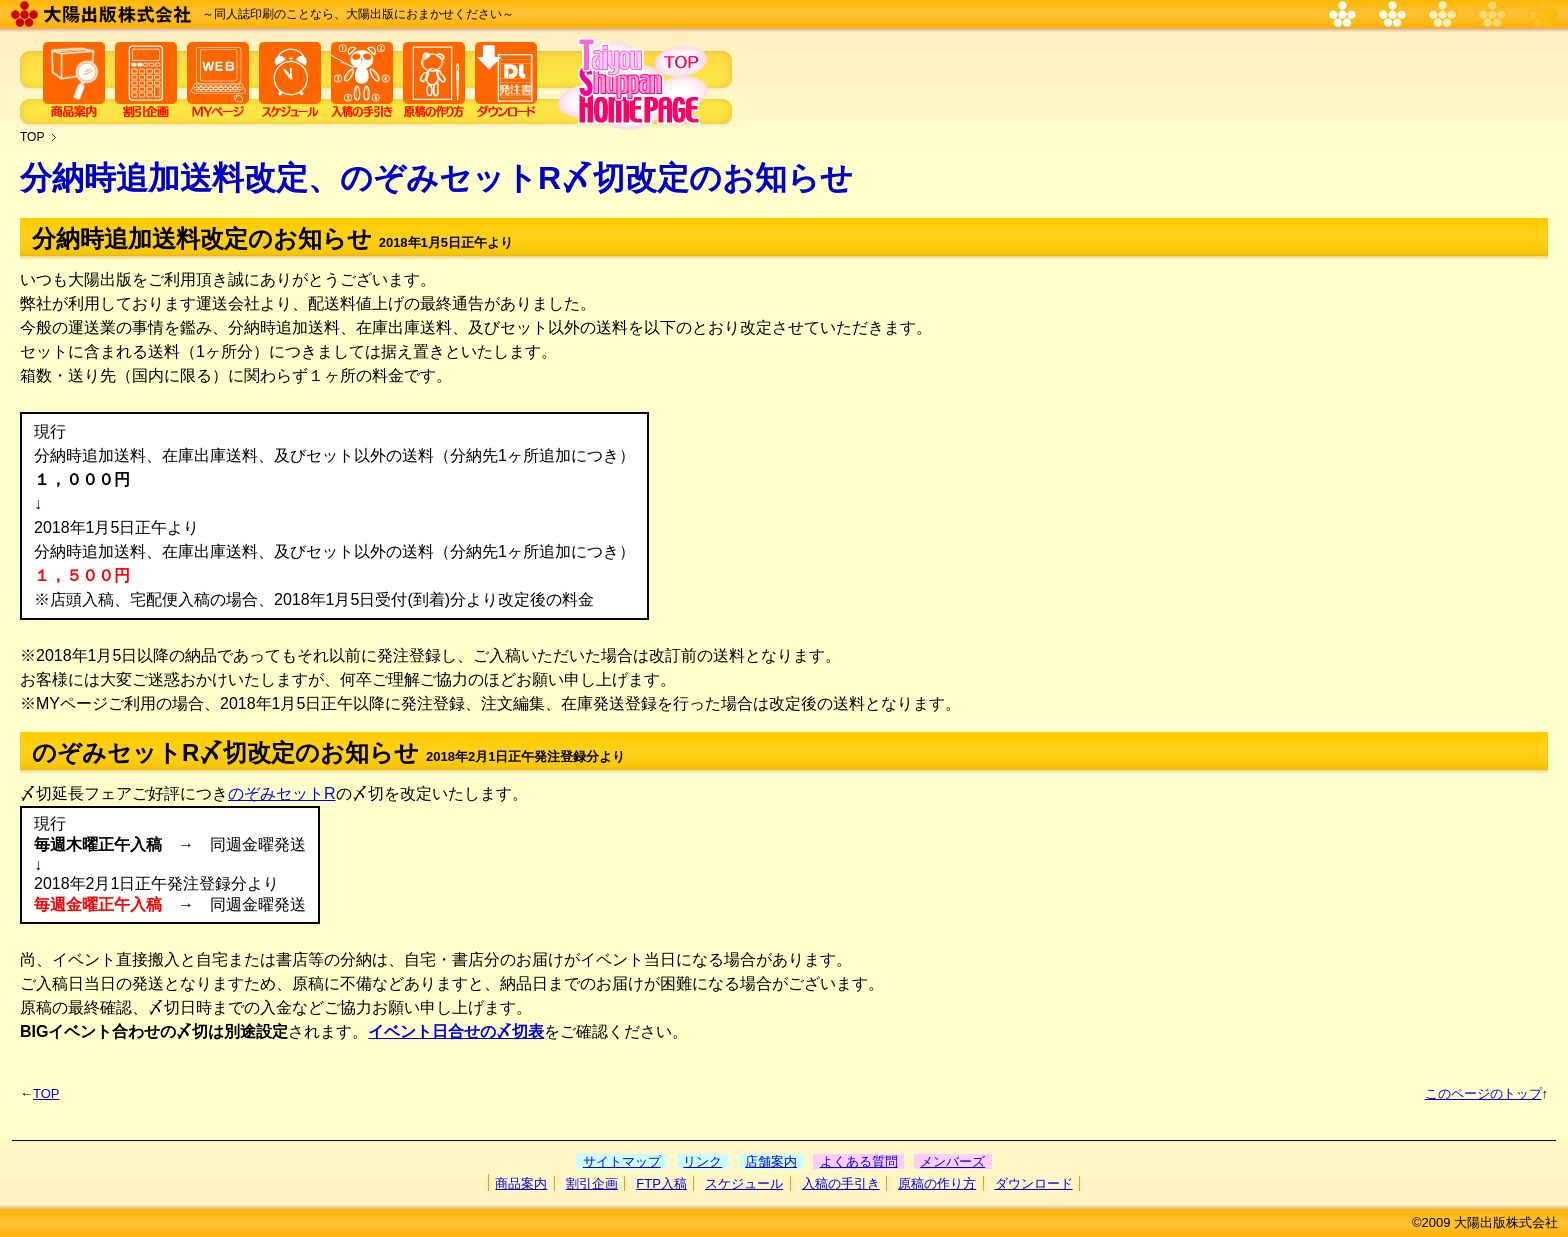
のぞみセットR (282, 793)
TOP (32, 137)
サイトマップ (622, 1161)
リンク (702, 1161)
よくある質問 (859, 1161)
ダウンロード (1034, 1183)
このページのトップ (1483, 1093)
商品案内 (521, 1183)
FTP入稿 (661, 1183)
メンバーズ (952, 1161)
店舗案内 (771, 1161)
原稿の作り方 (937, 1183)
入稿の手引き (841, 1183)
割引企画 (592, 1183)
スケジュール (744, 1183)
